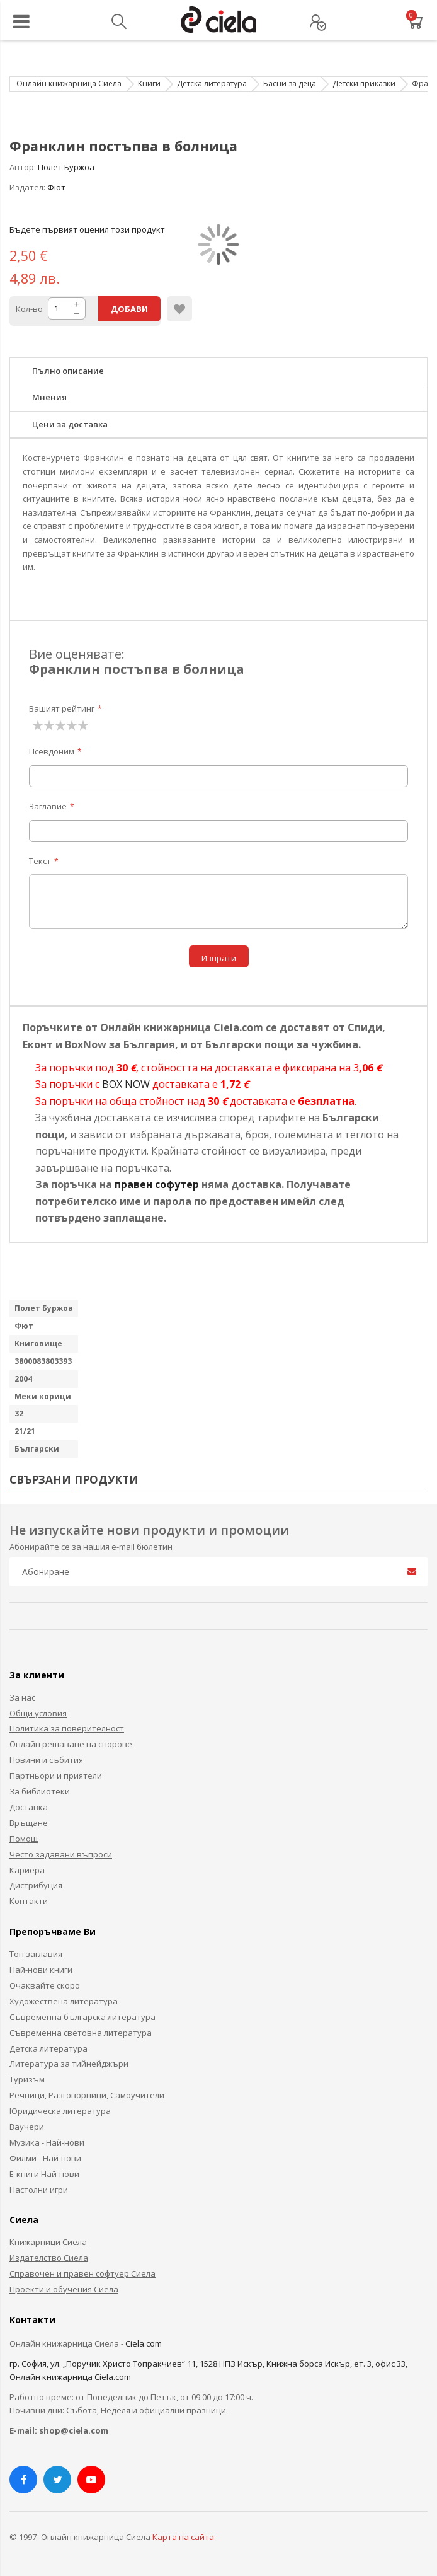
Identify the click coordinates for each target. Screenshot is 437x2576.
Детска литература (212, 83)
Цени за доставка (70, 424)
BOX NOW (126, 1084)
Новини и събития (46, 1759)
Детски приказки (363, 83)
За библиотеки (39, 1791)
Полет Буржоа (66, 167)
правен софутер (157, 1184)
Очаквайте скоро (44, 1985)
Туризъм (27, 2079)
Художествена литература (63, 2001)
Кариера (27, 1870)
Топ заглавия (35, 1954)
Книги (149, 83)
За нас (22, 1697)
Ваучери (26, 2126)
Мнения (49, 397)
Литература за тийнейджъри (68, 2063)
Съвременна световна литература (80, 2032)
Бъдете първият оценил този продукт (87, 229)
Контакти (28, 1901)
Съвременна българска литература (82, 2017)
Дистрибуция (35, 1885)
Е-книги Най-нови (44, 2174)
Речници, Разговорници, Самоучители (86, 2095)
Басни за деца (289, 83)
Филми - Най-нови (45, 2158)
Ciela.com (143, 2343)
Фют (56, 187)
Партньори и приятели (55, 1775)
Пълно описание (68, 370)
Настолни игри (38, 2189)
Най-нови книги (40, 1969)
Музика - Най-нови (46, 2142)
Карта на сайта (183, 2537)
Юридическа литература (60, 2111)
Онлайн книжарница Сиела (69, 83)
